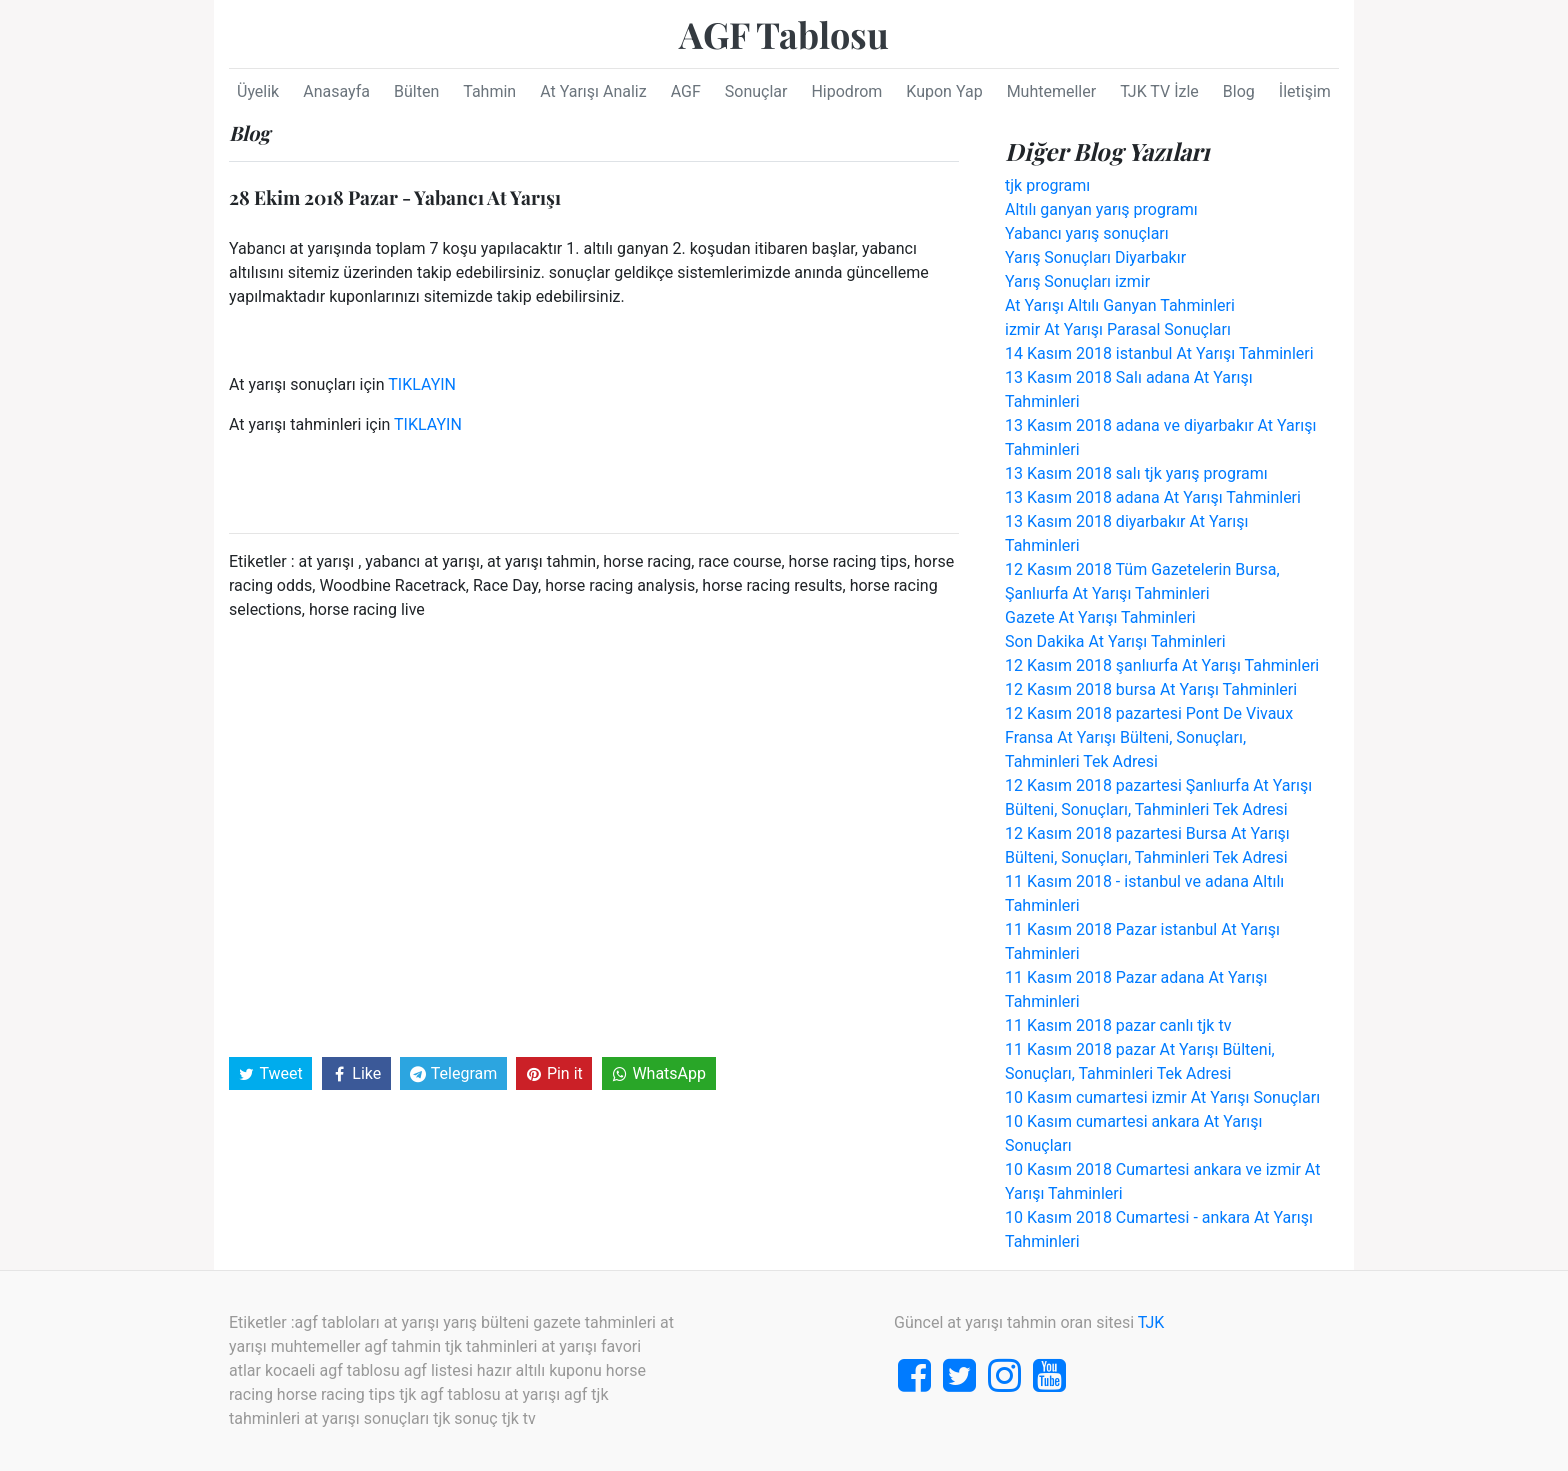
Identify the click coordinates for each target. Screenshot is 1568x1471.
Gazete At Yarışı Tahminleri (1100, 617)
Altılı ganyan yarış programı (1101, 209)
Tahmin (489, 91)
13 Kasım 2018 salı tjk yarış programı (1136, 473)
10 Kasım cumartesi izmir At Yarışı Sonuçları (1162, 1097)
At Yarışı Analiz (593, 91)
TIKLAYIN (422, 384)
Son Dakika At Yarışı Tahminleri (1115, 641)
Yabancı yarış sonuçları (1087, 233)
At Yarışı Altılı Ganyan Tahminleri (1120, 305)
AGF (686, 91)
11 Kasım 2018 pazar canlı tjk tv (1118, 1025)
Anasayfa (336, 91)
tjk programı (1047, 185)
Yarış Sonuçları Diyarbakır (1095, 257)
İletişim (1305, 91)
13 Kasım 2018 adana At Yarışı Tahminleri (1153, 497)
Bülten (416, 91)
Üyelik (258, 91)
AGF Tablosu (784, 34)
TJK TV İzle (1159, 91)
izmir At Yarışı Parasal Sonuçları (1118, 329)
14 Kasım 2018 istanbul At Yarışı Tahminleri (1159, 353)
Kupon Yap (944, 91)
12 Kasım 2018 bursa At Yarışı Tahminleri (1151, 689)
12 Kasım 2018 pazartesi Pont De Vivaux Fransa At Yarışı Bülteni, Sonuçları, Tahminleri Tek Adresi (1149, 737)
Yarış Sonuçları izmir (1077, 281)
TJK (1151, 1322)
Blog (1239, 91)
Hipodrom (846, 91)
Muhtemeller (1052, 91)
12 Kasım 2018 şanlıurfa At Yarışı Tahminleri (1162, 665)
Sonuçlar (756, 91)
